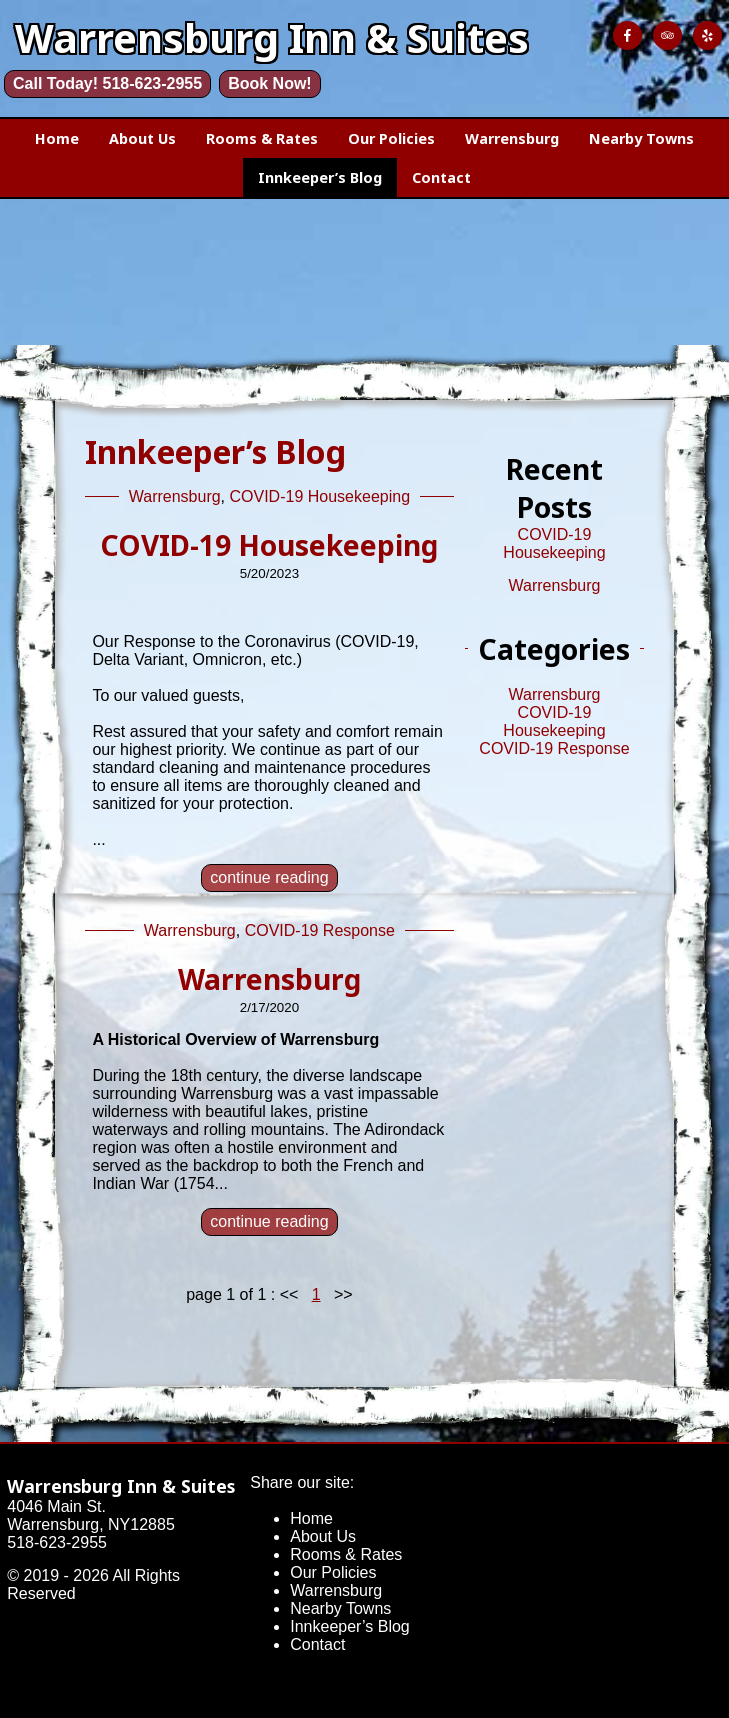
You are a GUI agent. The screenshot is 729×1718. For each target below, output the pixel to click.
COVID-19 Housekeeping (320, 496)
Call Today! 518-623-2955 (107, 83)
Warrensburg (512, 138)
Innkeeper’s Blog (320, 177)
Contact (441, 177)
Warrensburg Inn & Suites (121, 1486)
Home (57, 138)
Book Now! (270, 83)
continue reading (269, 877)
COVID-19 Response (320, 930)
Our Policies (391, 138)
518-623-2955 (57, 1542)
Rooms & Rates (262, 138)
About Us (142, 138)
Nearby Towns (641, 138)
